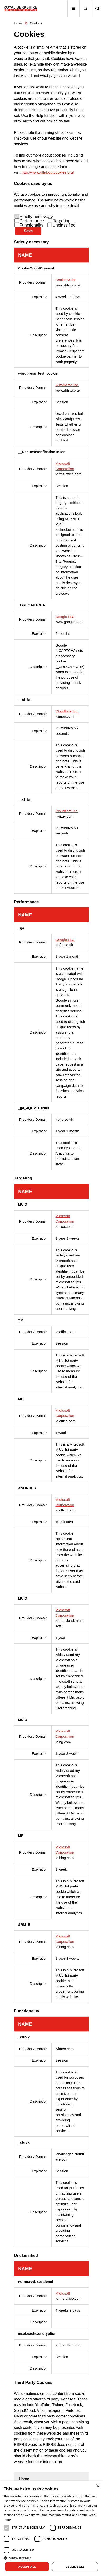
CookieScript (66, 280)
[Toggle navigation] (73, 8)
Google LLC (65, 617)
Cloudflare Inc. (67, 711)
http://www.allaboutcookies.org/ (48, 172)
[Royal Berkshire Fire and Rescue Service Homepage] (20, 8)
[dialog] (51, 2528)
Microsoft (63, 2293)
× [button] (97, 2486)
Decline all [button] (75, 2567)
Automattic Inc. (67, 385)
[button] (85, 8)
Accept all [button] (27, 2567)
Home (18, 23)
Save (28, 231)
